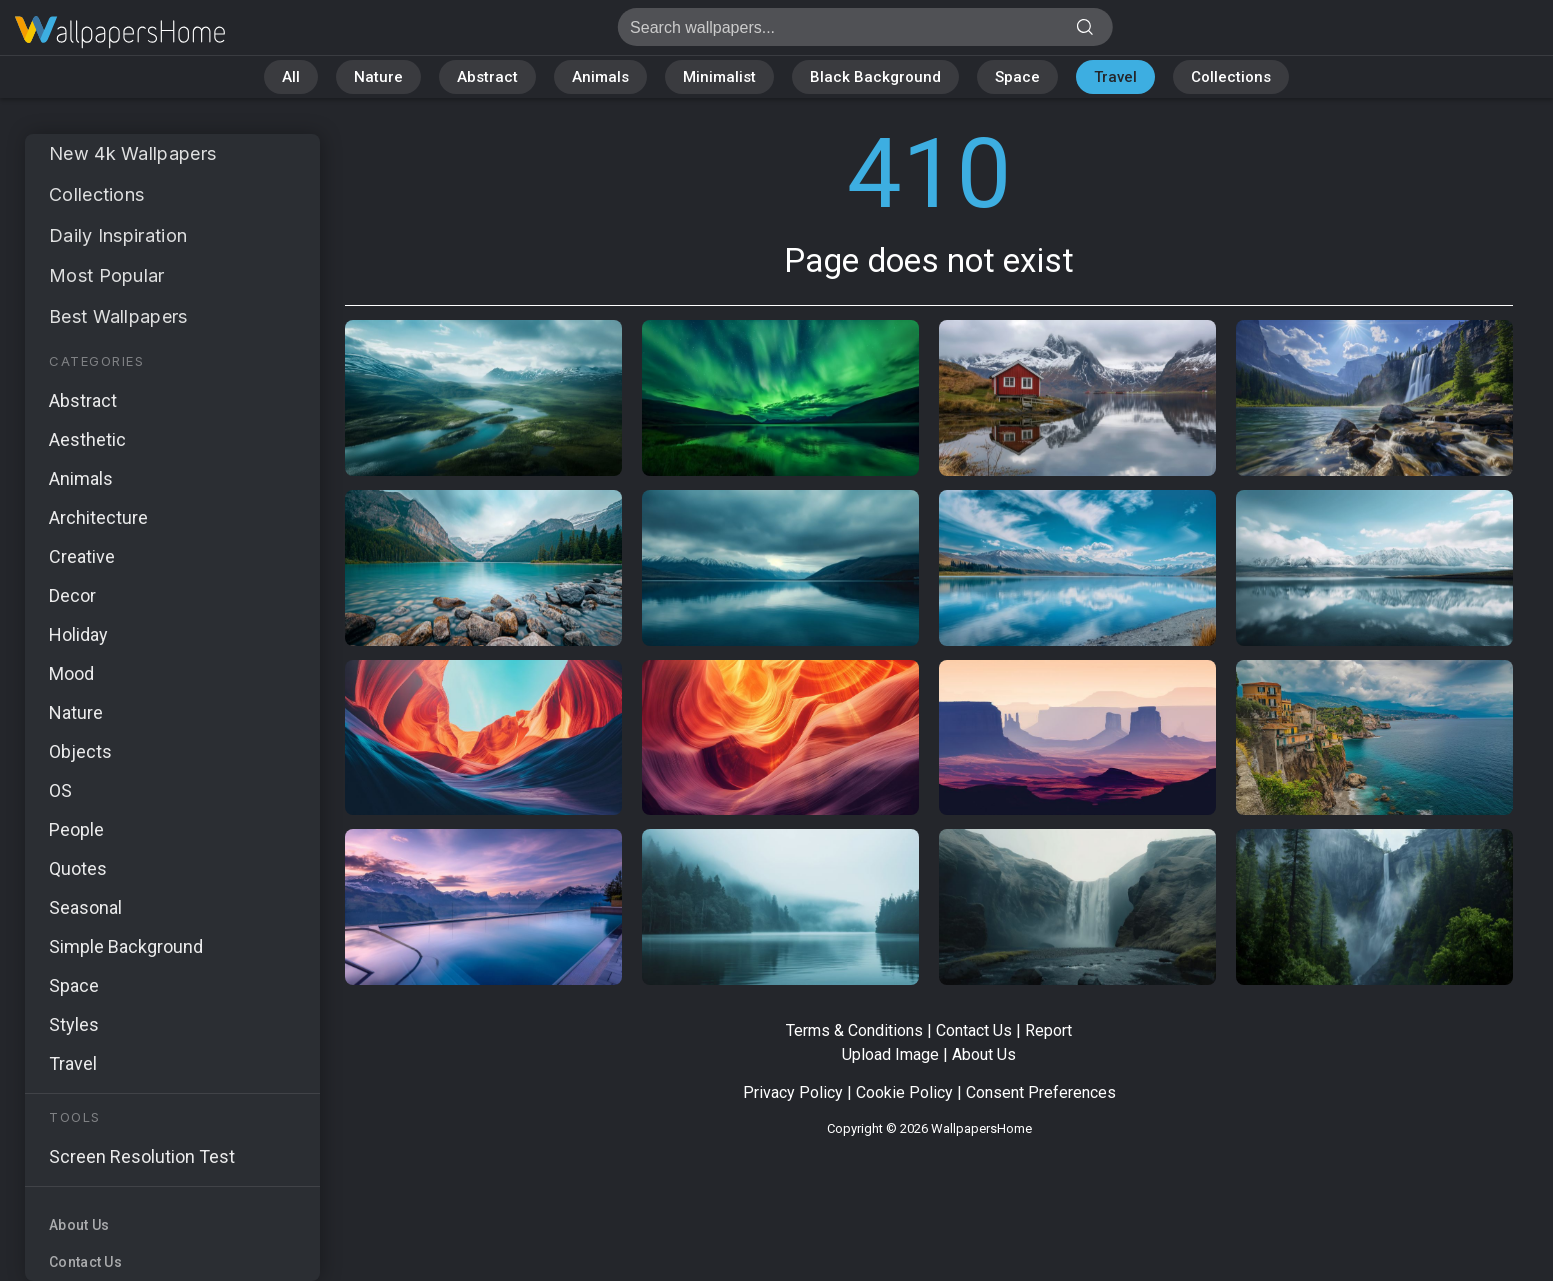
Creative (82, 556)
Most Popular (107, 275)
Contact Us (85, 1262)
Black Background (875, 77)
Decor (72, 595)
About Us (79, 1225)
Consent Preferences (1041, 1092)
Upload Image (890, 1054)
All (291, 77)
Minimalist (719, 77)
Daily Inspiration (118, 235)
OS (60, 790)
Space (1017, 77)
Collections (1231, 77)
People (76, 829)
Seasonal (85, 907)
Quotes (78, 868)
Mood (71, 673)
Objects (80, 751)
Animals (600, 77)
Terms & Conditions (854, 1030)
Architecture (98, 517)
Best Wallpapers (118, 316)
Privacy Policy (793, 1092)
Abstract (487, 77)
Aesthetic (87, 439)
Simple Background (126, 946)
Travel (1115, 77)
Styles (74, 1024)
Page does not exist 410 (120, 32)
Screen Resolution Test (142, 1156)
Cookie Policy (904, 1092)
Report (1048, 1030)
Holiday (78, 634)
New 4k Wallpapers (132, 153)
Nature (378, 77)
